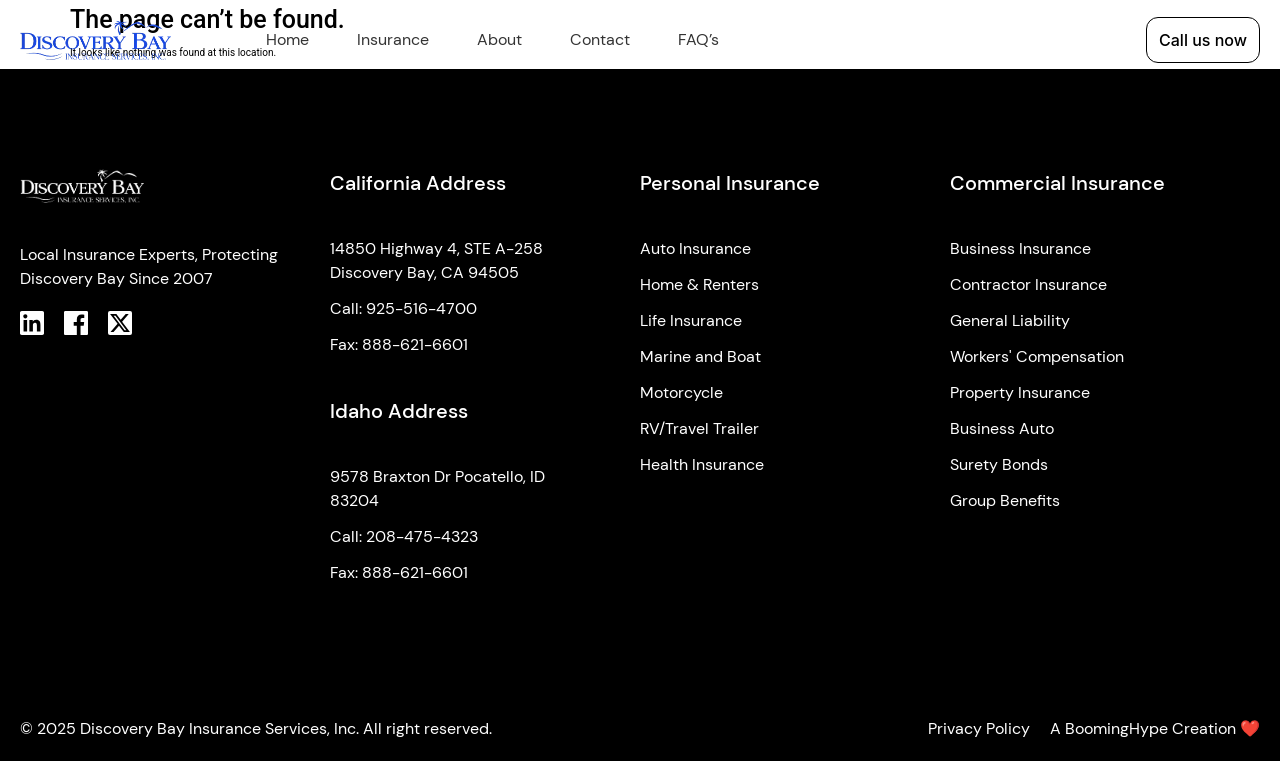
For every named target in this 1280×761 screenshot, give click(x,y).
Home (287, 39)
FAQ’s (698, 39)
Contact (600, 39)
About (499, 39)
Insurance (393, 39)
